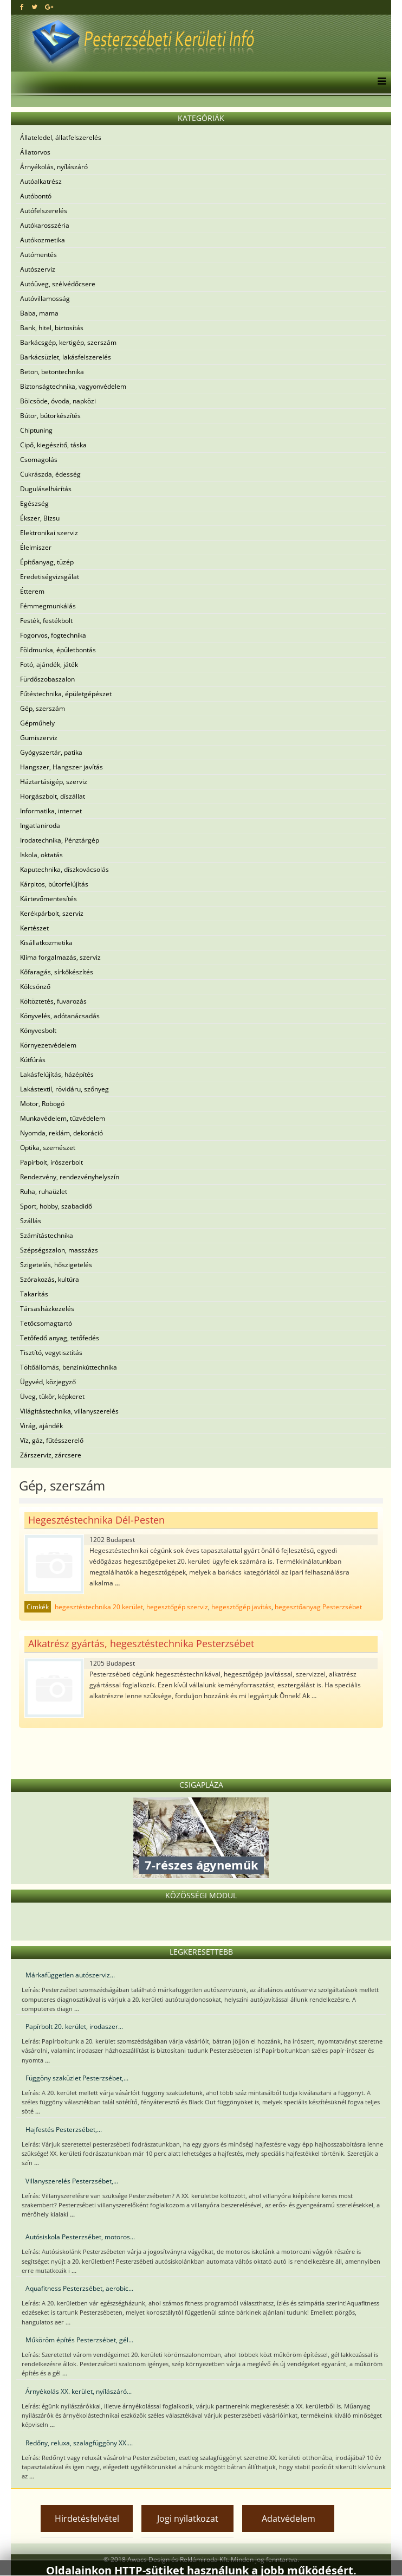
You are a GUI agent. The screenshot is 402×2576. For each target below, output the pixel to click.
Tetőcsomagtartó (46, 1323)
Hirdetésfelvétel (87, 2518)
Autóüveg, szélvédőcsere (57, 283)
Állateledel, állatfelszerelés (60, 137)
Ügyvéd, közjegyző (48, 1381)
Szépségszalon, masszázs (59, 1250)
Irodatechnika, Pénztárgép (59, 840)
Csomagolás (38, 459)
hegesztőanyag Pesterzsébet (318, 1606)
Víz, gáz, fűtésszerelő (51, 1440)
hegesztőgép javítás (241, 1606)
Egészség (34, 503)
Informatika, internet (51, 810)
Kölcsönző (35, 986)
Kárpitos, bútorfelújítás (54, 884)
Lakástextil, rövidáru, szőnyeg (64, 1089)
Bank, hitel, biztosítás (51, 327)
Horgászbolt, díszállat (52, 796)
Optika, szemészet (47, 1147)
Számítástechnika (46, 1235)
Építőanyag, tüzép (47, 562)
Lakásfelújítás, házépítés (57, 1074)
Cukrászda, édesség (50, 474)
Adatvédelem (288, 2518)
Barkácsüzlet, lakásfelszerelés (65, 357)
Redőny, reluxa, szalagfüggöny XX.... (79, 2442)
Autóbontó (35, 196)
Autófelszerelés (43, 210)
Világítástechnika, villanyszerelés (69, 1411)
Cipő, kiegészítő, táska (53, 444)
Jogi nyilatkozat (187, 2518)
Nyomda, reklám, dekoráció (61, 1133)
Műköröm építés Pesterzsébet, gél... (79, 2339)
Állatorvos (35, 152)
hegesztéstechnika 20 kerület (99, 1606)
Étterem (32, 591)
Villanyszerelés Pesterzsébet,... (71, 2181)
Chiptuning (36, 430)
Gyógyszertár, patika (51, 752)
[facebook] (22, 6)
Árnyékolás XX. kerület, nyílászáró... (78, 2391)
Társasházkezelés (47, 1308)
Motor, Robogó (42, 1103)
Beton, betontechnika (52, 371)
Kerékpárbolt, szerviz (51, 913)
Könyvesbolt (38, 1030)
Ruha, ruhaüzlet (43, 1191)
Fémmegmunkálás (48, 606)
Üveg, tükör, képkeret (52, 1396)
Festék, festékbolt (46, 620)
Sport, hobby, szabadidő (56, 1206)
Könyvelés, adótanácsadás (60, 1015)
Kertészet (34, 928)
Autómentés (38, 254)
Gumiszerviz (38, 737)
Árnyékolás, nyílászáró (54, 166)
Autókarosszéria (44, 225)
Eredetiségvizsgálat (49, 576)
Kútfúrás (33, 1059)
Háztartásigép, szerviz (53, 781)
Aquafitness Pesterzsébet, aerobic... (79, 2288)
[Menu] (379, 82)
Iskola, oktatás (41, 854)
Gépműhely (37, 723)
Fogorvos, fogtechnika (53, 635)
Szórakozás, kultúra (49, 1279)
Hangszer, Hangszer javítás (61, 767)
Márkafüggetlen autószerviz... (70, 1975)
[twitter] (34, 6)
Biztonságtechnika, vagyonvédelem (73, 386)
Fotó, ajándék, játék (49, 664)
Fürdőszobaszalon (47, 679)
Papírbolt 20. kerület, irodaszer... (74, 2026)
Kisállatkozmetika (46, 942)
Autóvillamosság (45, 298)
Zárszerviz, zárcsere (50, 1455)
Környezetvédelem (48, 1045)
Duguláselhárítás (46, 488)
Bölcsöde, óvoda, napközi (58, 401)
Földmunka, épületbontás (58, 649)
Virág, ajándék (41, 1425)
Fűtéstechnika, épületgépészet (66, 693)
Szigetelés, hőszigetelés (56, 1264)
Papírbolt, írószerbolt (51, 1162)
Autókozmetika (42, 240)
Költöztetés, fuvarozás (53, 1001)
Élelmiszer (35, 547)
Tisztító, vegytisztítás (51, 1352)
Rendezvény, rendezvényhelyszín (69, 1176)
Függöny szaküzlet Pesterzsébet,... (76, 2078)
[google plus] (49, 6)
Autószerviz (37, 269)
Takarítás (34, 1294)
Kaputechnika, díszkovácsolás (64, 869)
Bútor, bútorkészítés (50, 415)
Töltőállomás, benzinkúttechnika (68, 1367)
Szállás (30, 1220)
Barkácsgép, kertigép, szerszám (68, 342)
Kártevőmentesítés (48, 898)
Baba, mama (39, 313)
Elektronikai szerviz (49, 532)
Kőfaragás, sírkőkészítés (56, 972)
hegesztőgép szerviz (177, 1606)
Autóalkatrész (41, 181)
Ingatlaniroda (40, 825)
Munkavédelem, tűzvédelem (62, 1118)
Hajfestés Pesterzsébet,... (63, 2129)
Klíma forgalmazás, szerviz (60, 957)
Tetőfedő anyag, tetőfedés (59, 1337)
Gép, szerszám (42, 708)
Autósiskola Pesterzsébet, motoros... (80, 2236)
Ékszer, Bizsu (40, 518)
